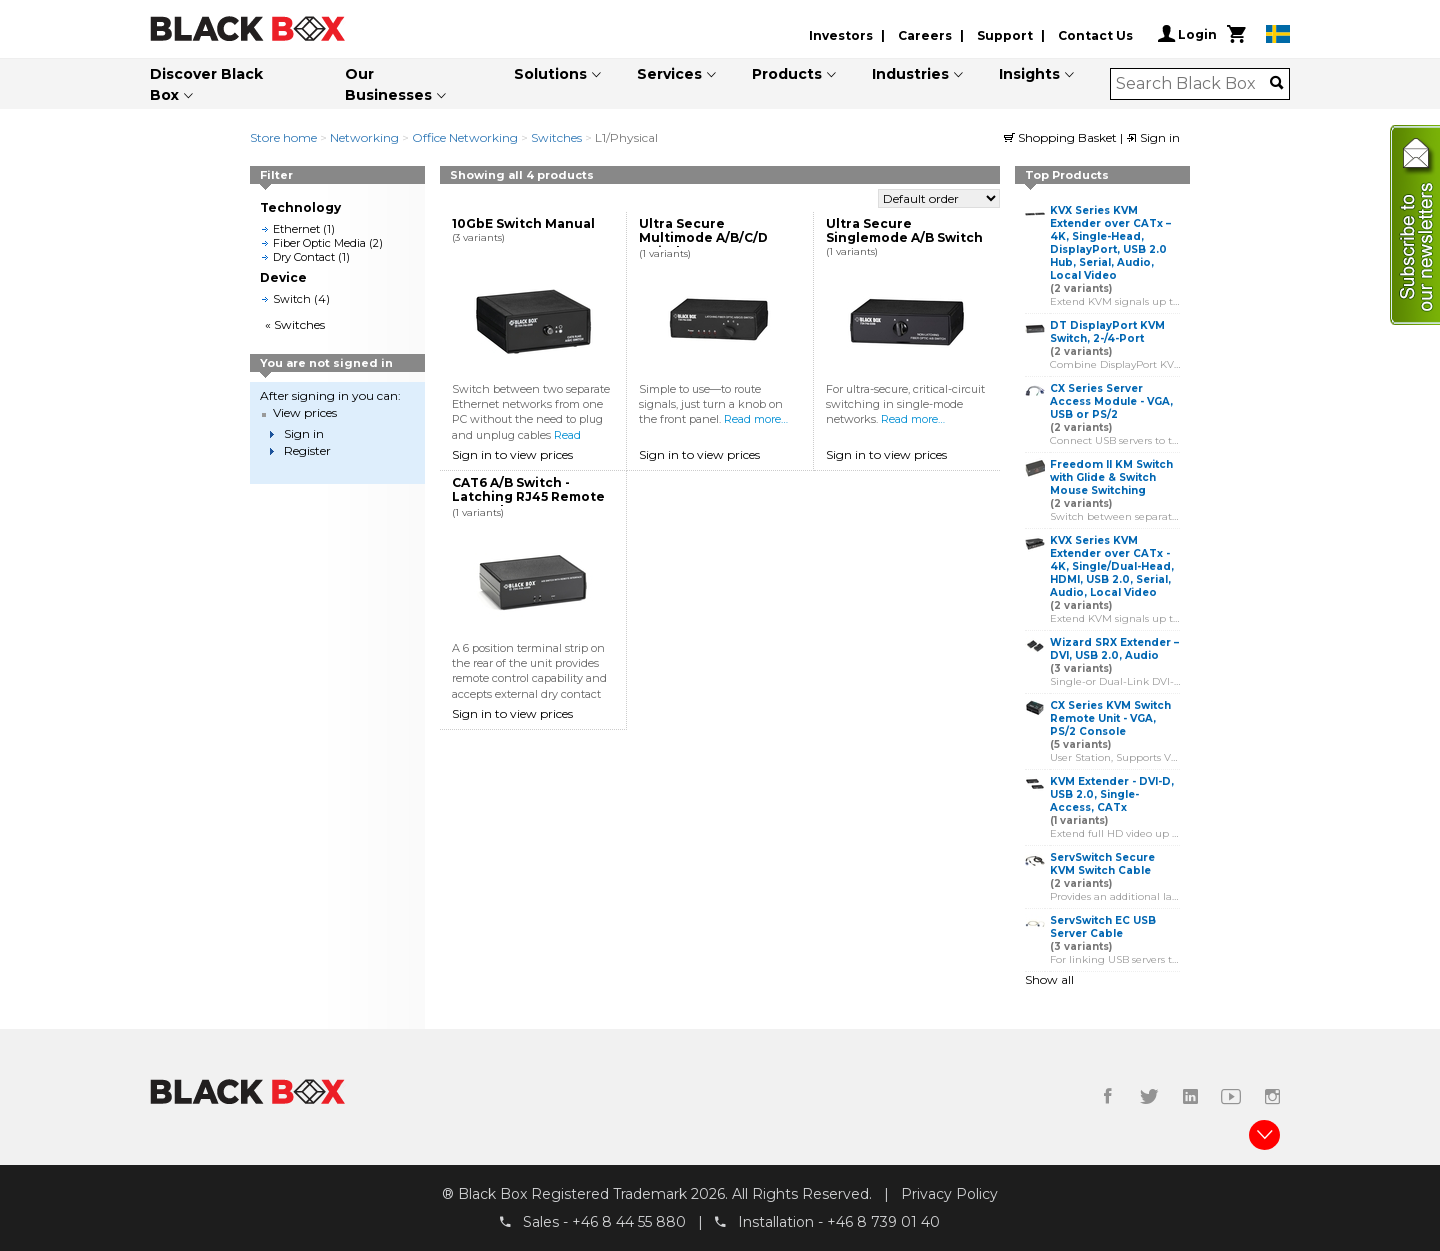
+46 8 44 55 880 (629, 1222)
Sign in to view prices (512, 454)
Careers (925, 35)
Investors (841, 35)
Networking (364, 137)
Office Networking (465, 137)
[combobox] (1193, 84)
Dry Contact (304, 257)
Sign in (1153, 137)
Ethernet (296, 229)
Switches (556, 137)
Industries (910, 74)
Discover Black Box (206, 84)
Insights (1029, 74)
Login (1187, 34)
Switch (292, 299)
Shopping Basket (1062, 137)
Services (669, 74)
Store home (283, 137)
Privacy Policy (949, 1194)
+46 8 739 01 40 (883, 1222)
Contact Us (1095, 35)
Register (307, 450)
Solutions (550, 74)
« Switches (295, 324)
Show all (1049, 979)
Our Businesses (388, 84)
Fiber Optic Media (319, 243)
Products (787, 74)
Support (1005, 35)
